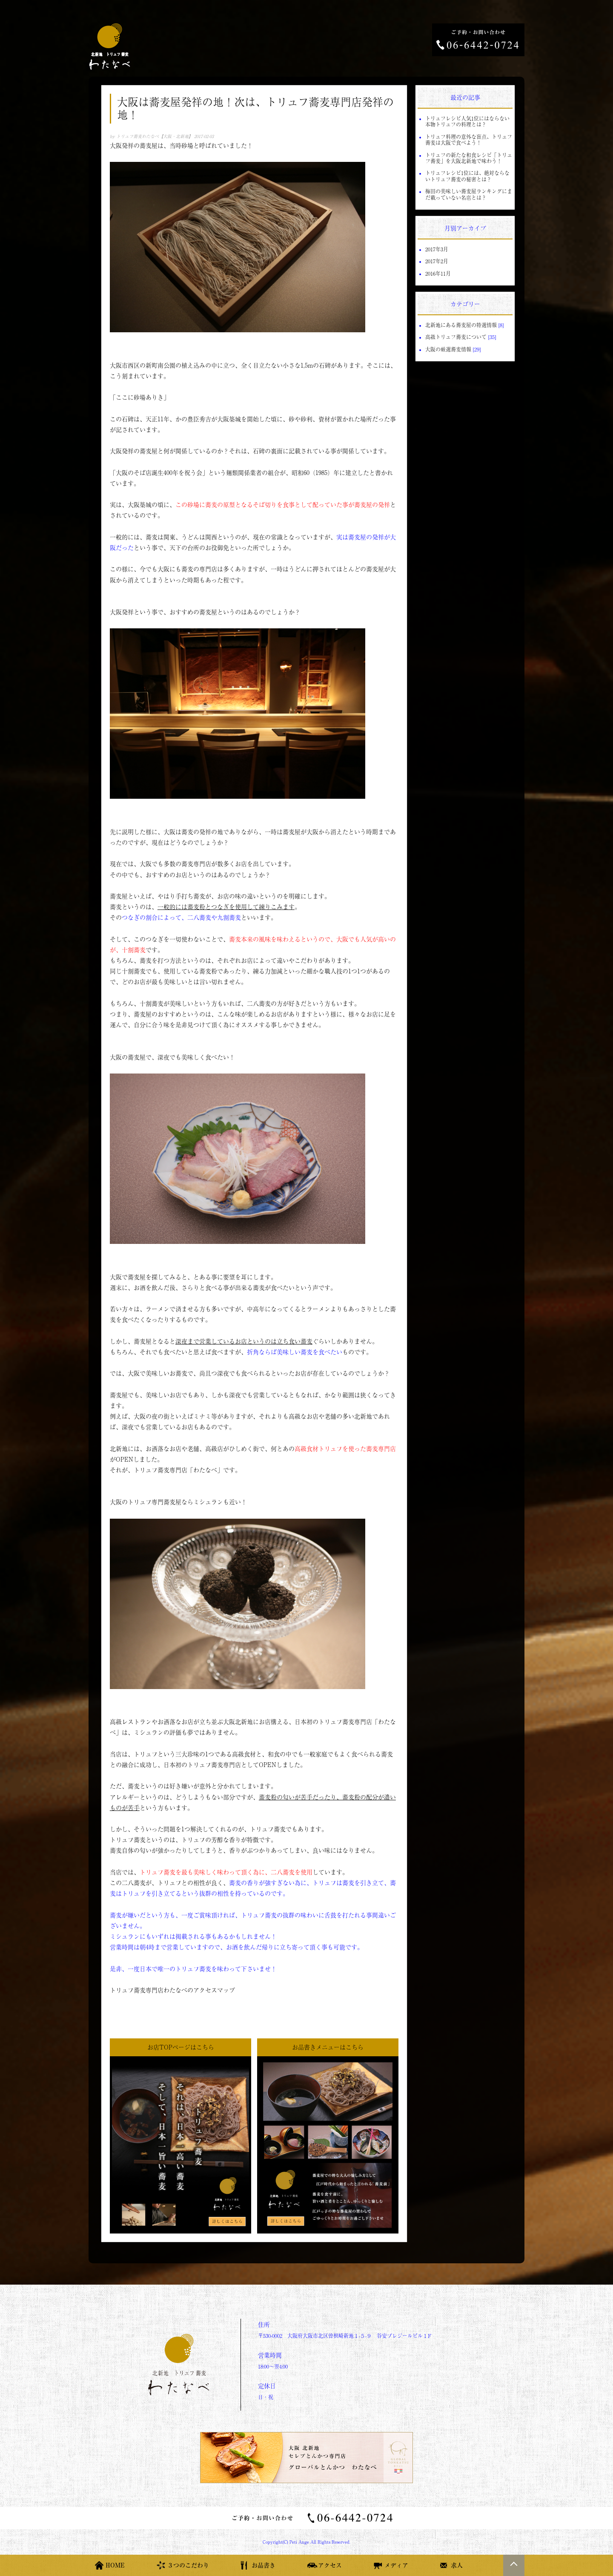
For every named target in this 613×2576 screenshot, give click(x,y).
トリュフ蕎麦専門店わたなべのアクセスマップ (172, 1990)
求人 (457, 2565)
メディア (396, 2565)
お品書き (263, 2565)
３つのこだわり (188, 2565)
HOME (115, 2565)
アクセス (330, 2565)
